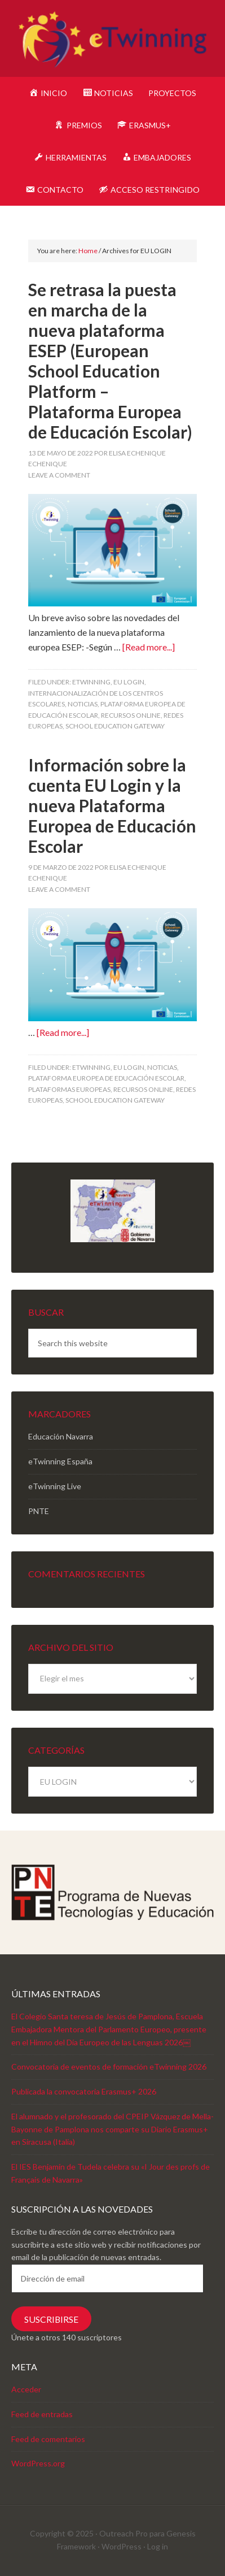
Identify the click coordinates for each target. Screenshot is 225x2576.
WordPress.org (38, 2463)
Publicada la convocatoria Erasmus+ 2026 (83, 2091)
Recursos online (131, 715)
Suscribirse (51, 2319)
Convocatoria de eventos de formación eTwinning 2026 (108, 2066)
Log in (157, 2546)
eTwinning (91, 682)
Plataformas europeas (69, 1089)
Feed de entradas (42, 2414)
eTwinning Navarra (112, 39)
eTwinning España (60, 1461)
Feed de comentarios (48, 2439)
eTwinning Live (54, 1486)
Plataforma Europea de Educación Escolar (106, 1078)
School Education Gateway (115, 726)
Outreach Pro (123, 2533)
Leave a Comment (59, 475)
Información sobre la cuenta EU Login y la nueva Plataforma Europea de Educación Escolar (112, 805)
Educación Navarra (60, 1436)
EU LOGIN (128, 682)
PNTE (38, 1511)
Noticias (83, 704)
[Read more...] (148, 646)
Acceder (26, 2389)
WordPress (122, 2546)
